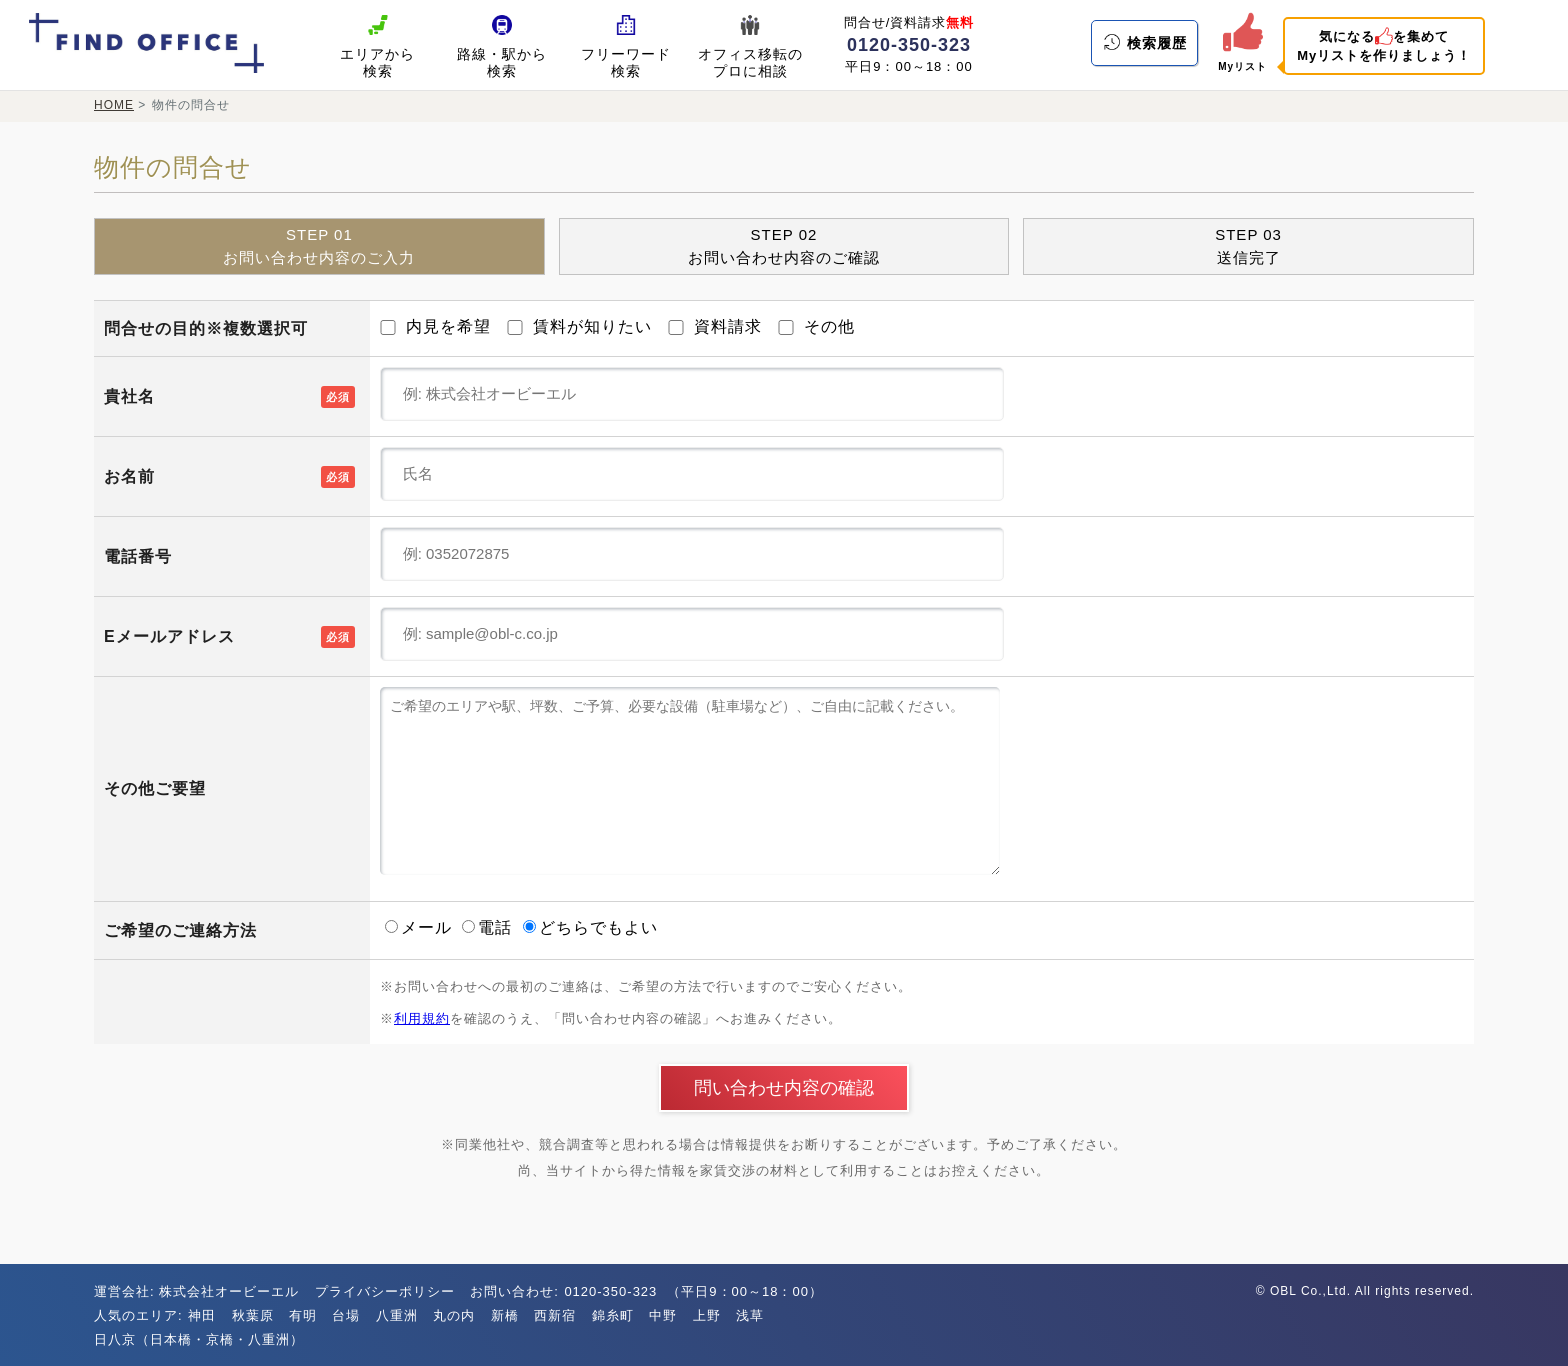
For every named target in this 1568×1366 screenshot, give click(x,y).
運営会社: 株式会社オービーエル (196, 1291)
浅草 (750, 1315)
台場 (346, 1315)
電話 (489, 927)
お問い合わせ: (516, 1291)
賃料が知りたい (579, 326)
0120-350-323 (909, 45)
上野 (707, 1315)
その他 (816, 326)
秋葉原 (253, 1315)
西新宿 (555, 1315)
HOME (114, 105)
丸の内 (454, 1315)
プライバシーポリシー (385, 1291)
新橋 (505, 1315)
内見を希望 (435, 326)
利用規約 (422, 1018)
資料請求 (715, 326)
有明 (303, 1315)
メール (421, 927)
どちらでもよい (590, 927)
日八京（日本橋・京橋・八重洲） (199, 1339)
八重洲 (397, 1315)
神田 (202, 1315)
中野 (663, 1315)
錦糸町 (613, 1315)
